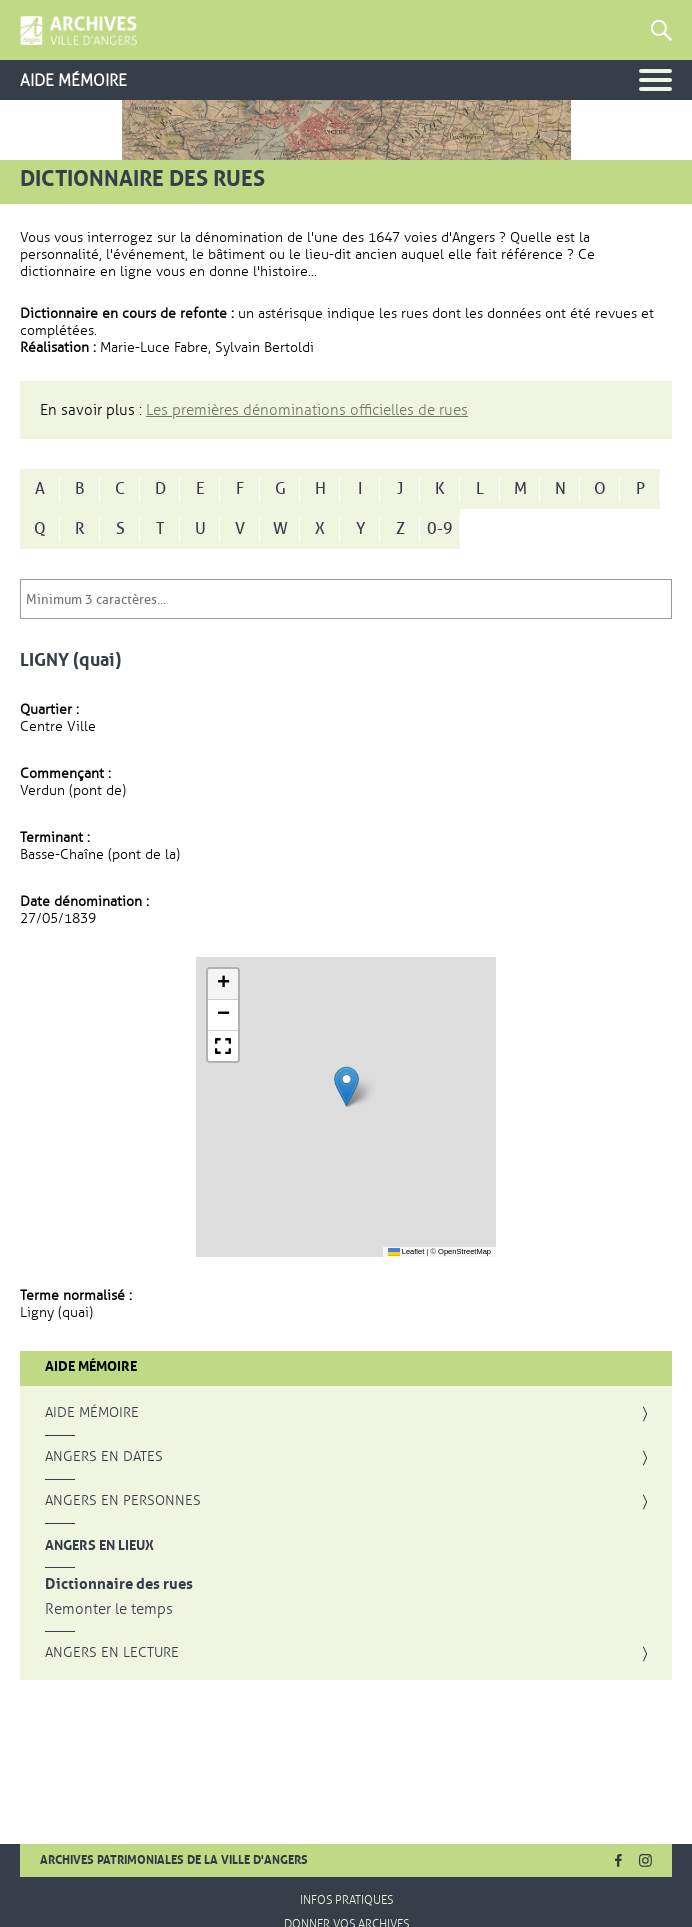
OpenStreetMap (464, 1251)
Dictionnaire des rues (119, 1584)
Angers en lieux (99, 1545)
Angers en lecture (112, 1653)
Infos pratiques (346, 1900)
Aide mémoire (92, 1413)
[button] (346, 1086)
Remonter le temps (109, 1609)
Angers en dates (104, 1457)
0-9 (440, 529)
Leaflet (406, 1251)
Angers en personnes (123, 1501)
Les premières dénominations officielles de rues (307, 410)
